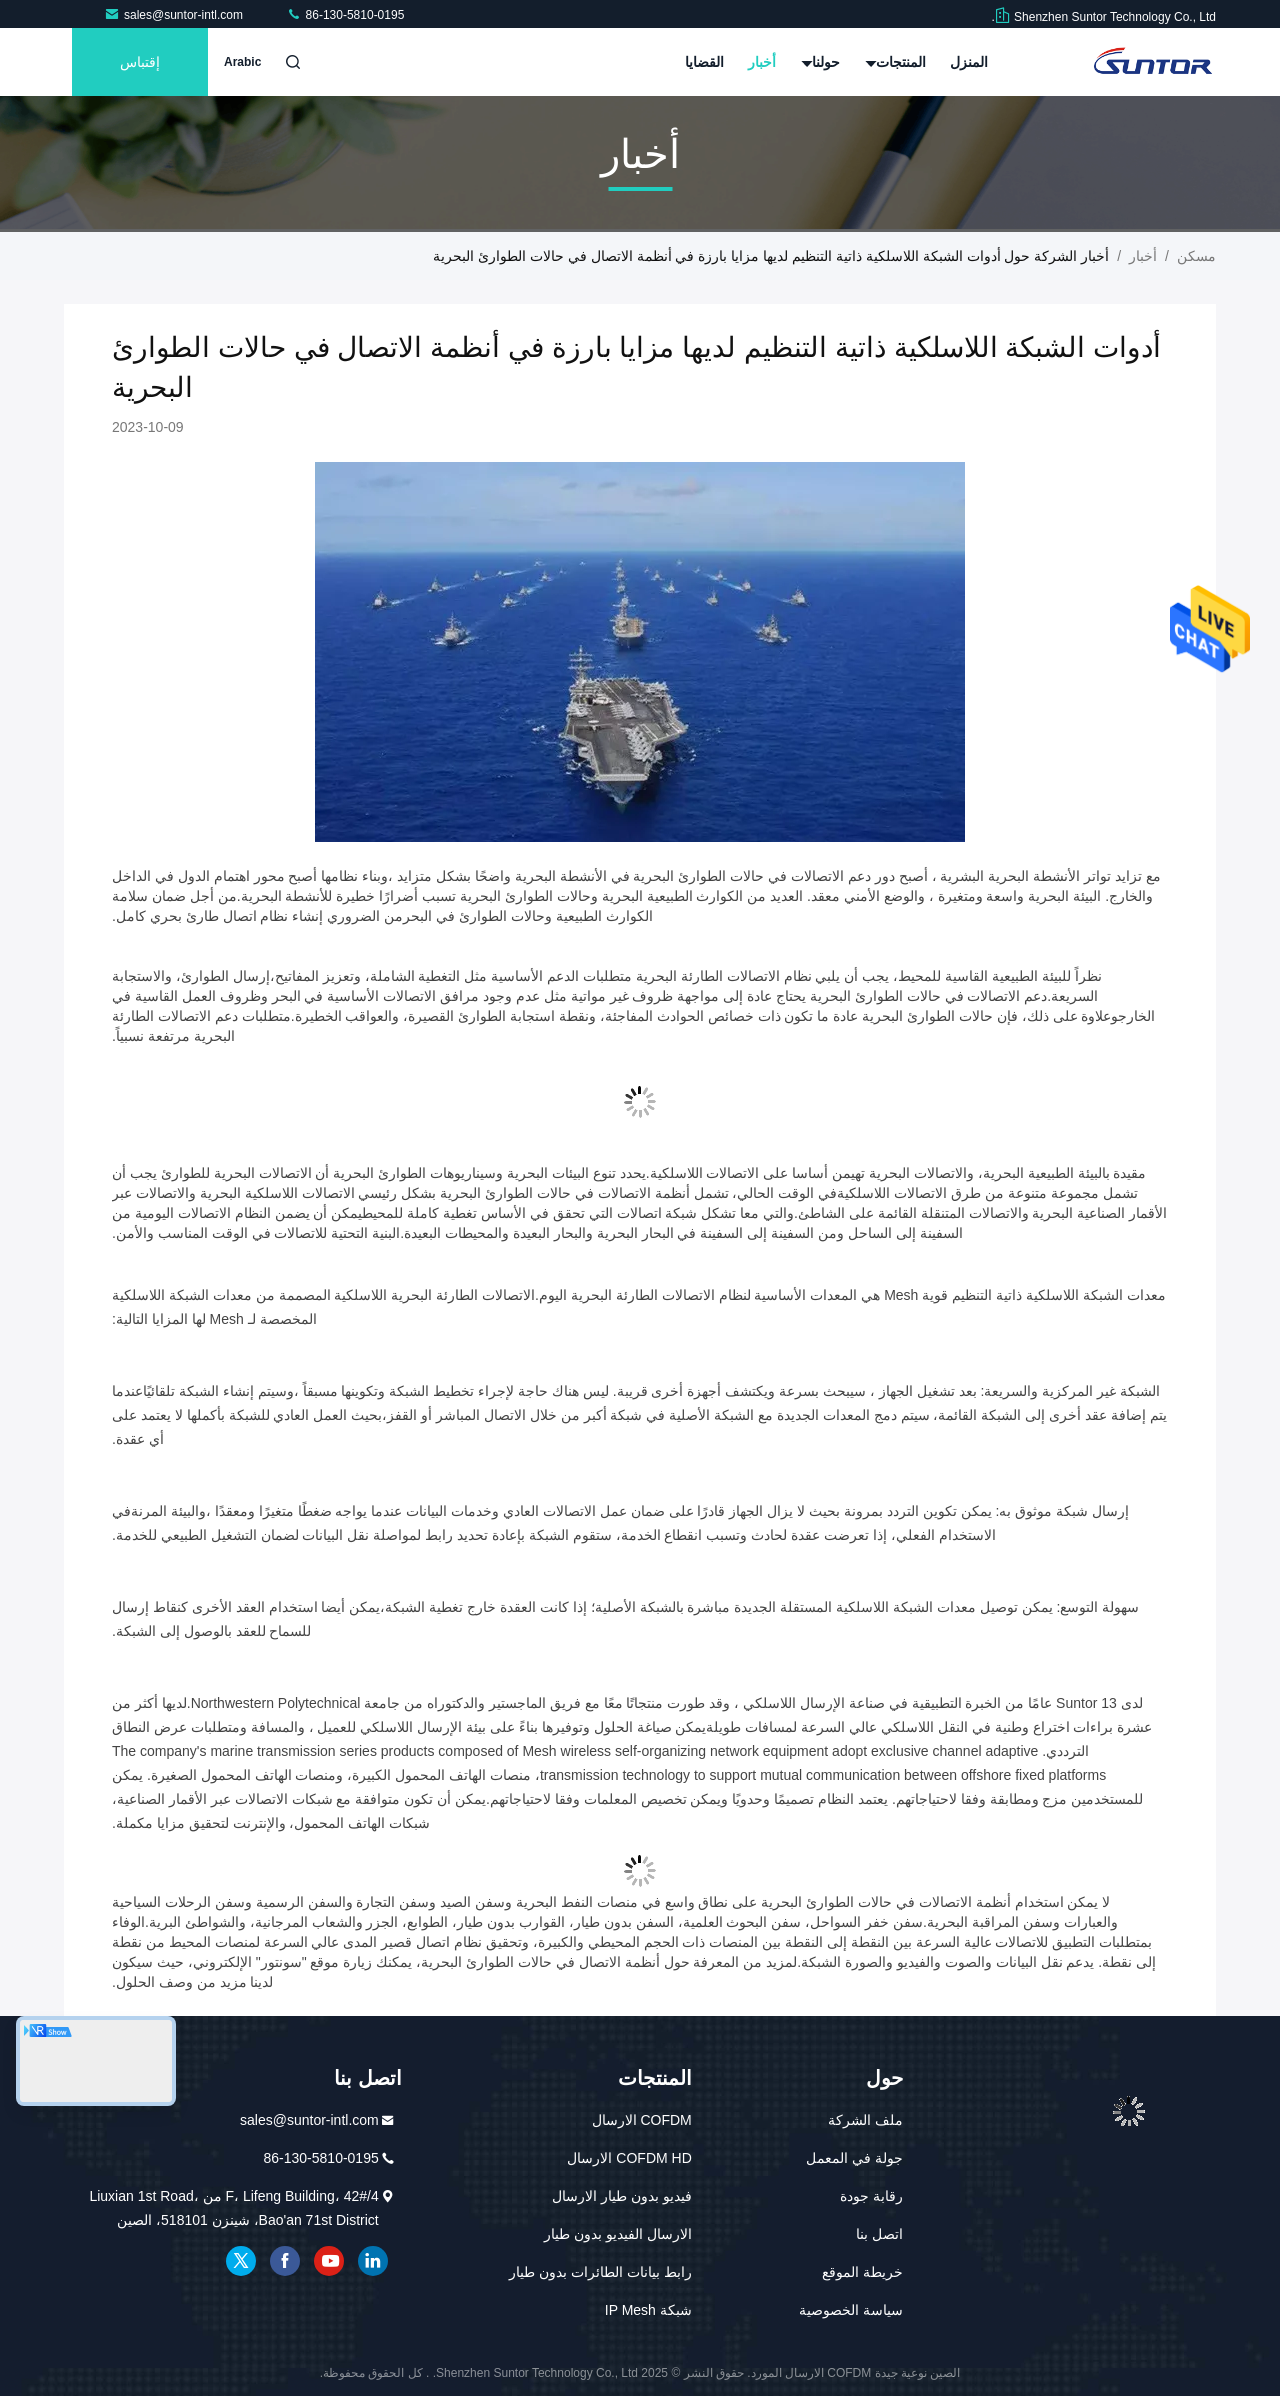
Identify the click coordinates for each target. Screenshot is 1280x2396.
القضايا (704, 62)
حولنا (821, 62)
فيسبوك (285, 2261)
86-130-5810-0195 (345, 15)
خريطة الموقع (862, 2272)
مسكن (1196, 256)
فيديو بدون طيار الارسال (622, 2196)
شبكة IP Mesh (648, 2310)
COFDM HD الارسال (629, 2158)
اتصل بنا (879, 2234)
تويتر (241, 2261)
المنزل (969, 62)
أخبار (762, 62)
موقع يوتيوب (329, 2261)
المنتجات (895, 62)
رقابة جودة (871, 2196)
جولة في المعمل (854, 2158)
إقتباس (140, 62)
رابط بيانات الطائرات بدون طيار (600, 2272)
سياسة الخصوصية (851, 2310)
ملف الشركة (865, 2120)
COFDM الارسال (642, 2120)
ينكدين (373, 2261)
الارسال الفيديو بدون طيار (618, 2234)
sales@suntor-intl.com (175, 15)
